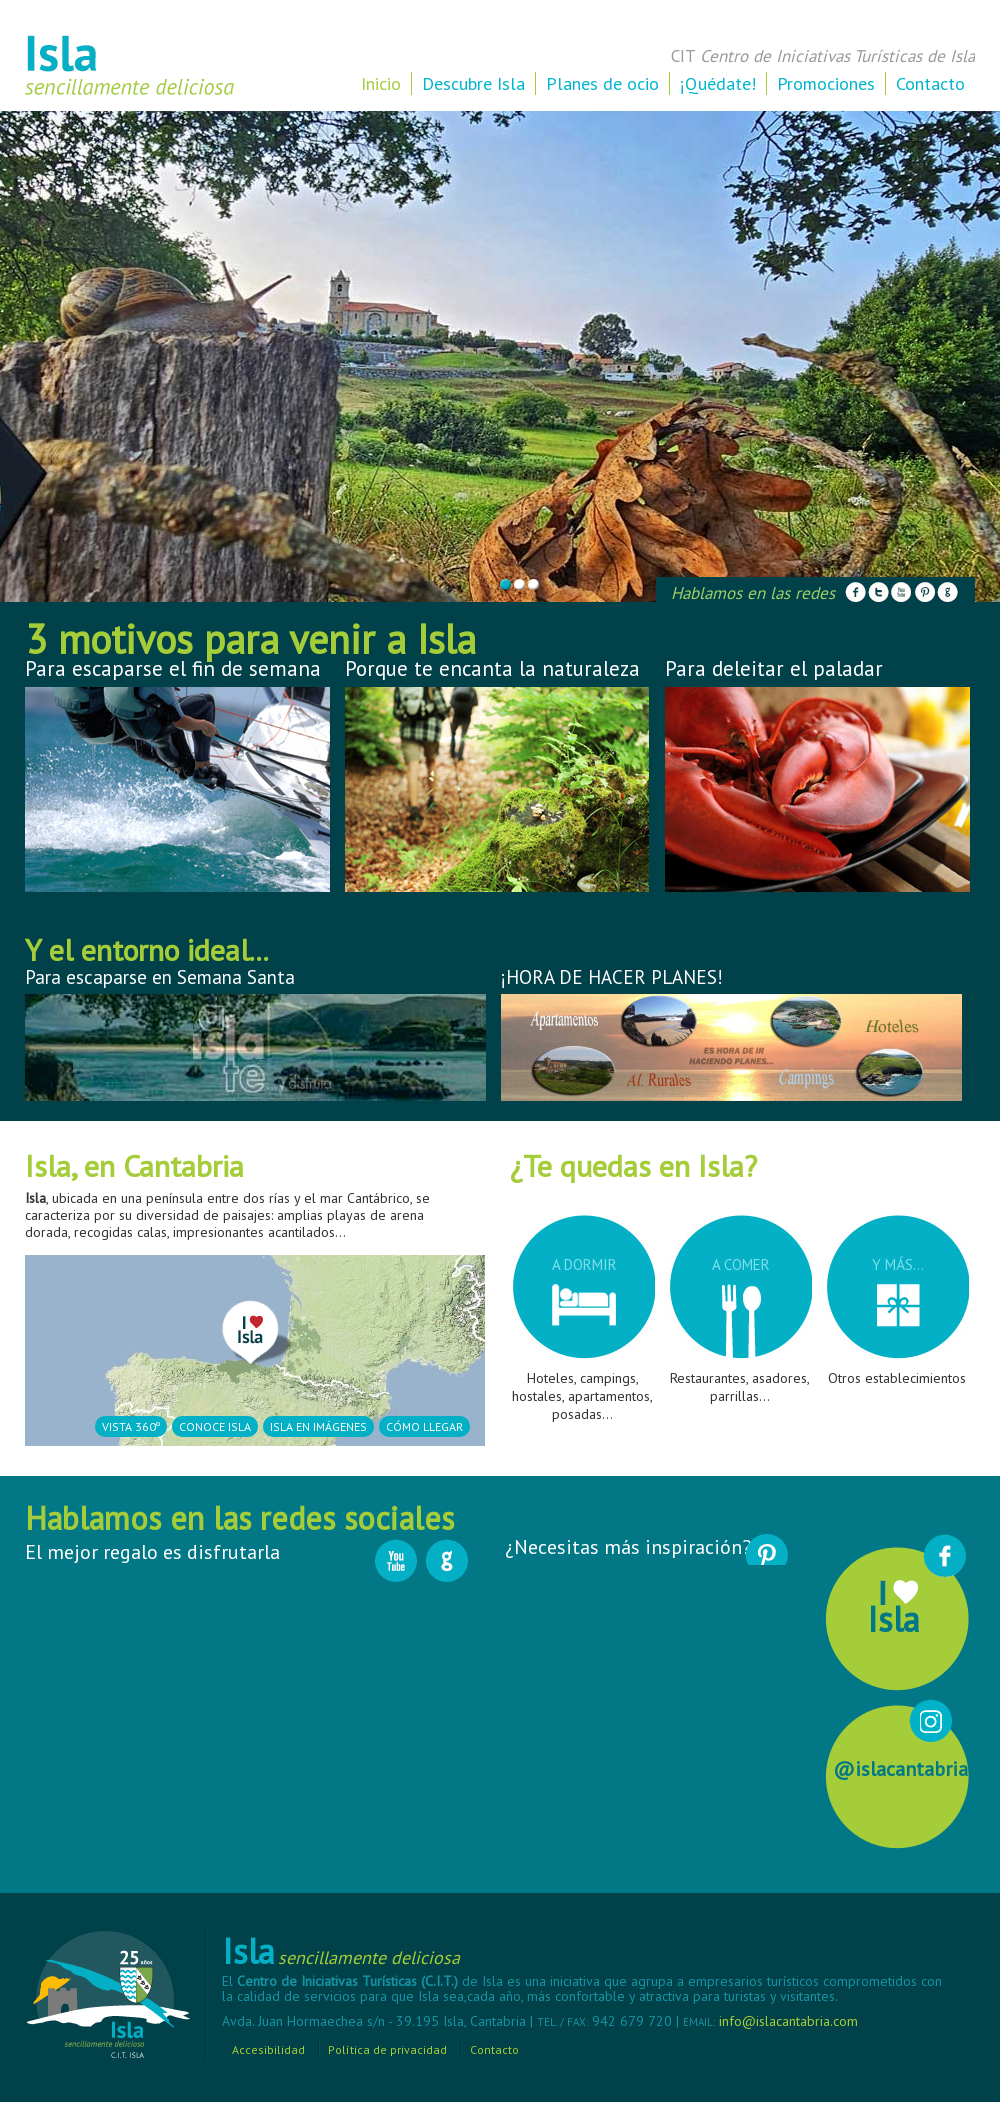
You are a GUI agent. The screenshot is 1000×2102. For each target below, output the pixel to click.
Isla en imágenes (318, 1426)
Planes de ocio (602, 83)
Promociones (826, 83)
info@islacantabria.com (788, 2021)
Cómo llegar (424, 1426)
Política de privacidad (387, 2049)
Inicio (381, 83)
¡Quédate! (718, 83)
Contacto (930, 83)
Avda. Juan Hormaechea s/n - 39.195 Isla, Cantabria (376, 2021)
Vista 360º (131, 1426)
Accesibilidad (268, 2049)
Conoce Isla (215, 1426)
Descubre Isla (473, 83)
